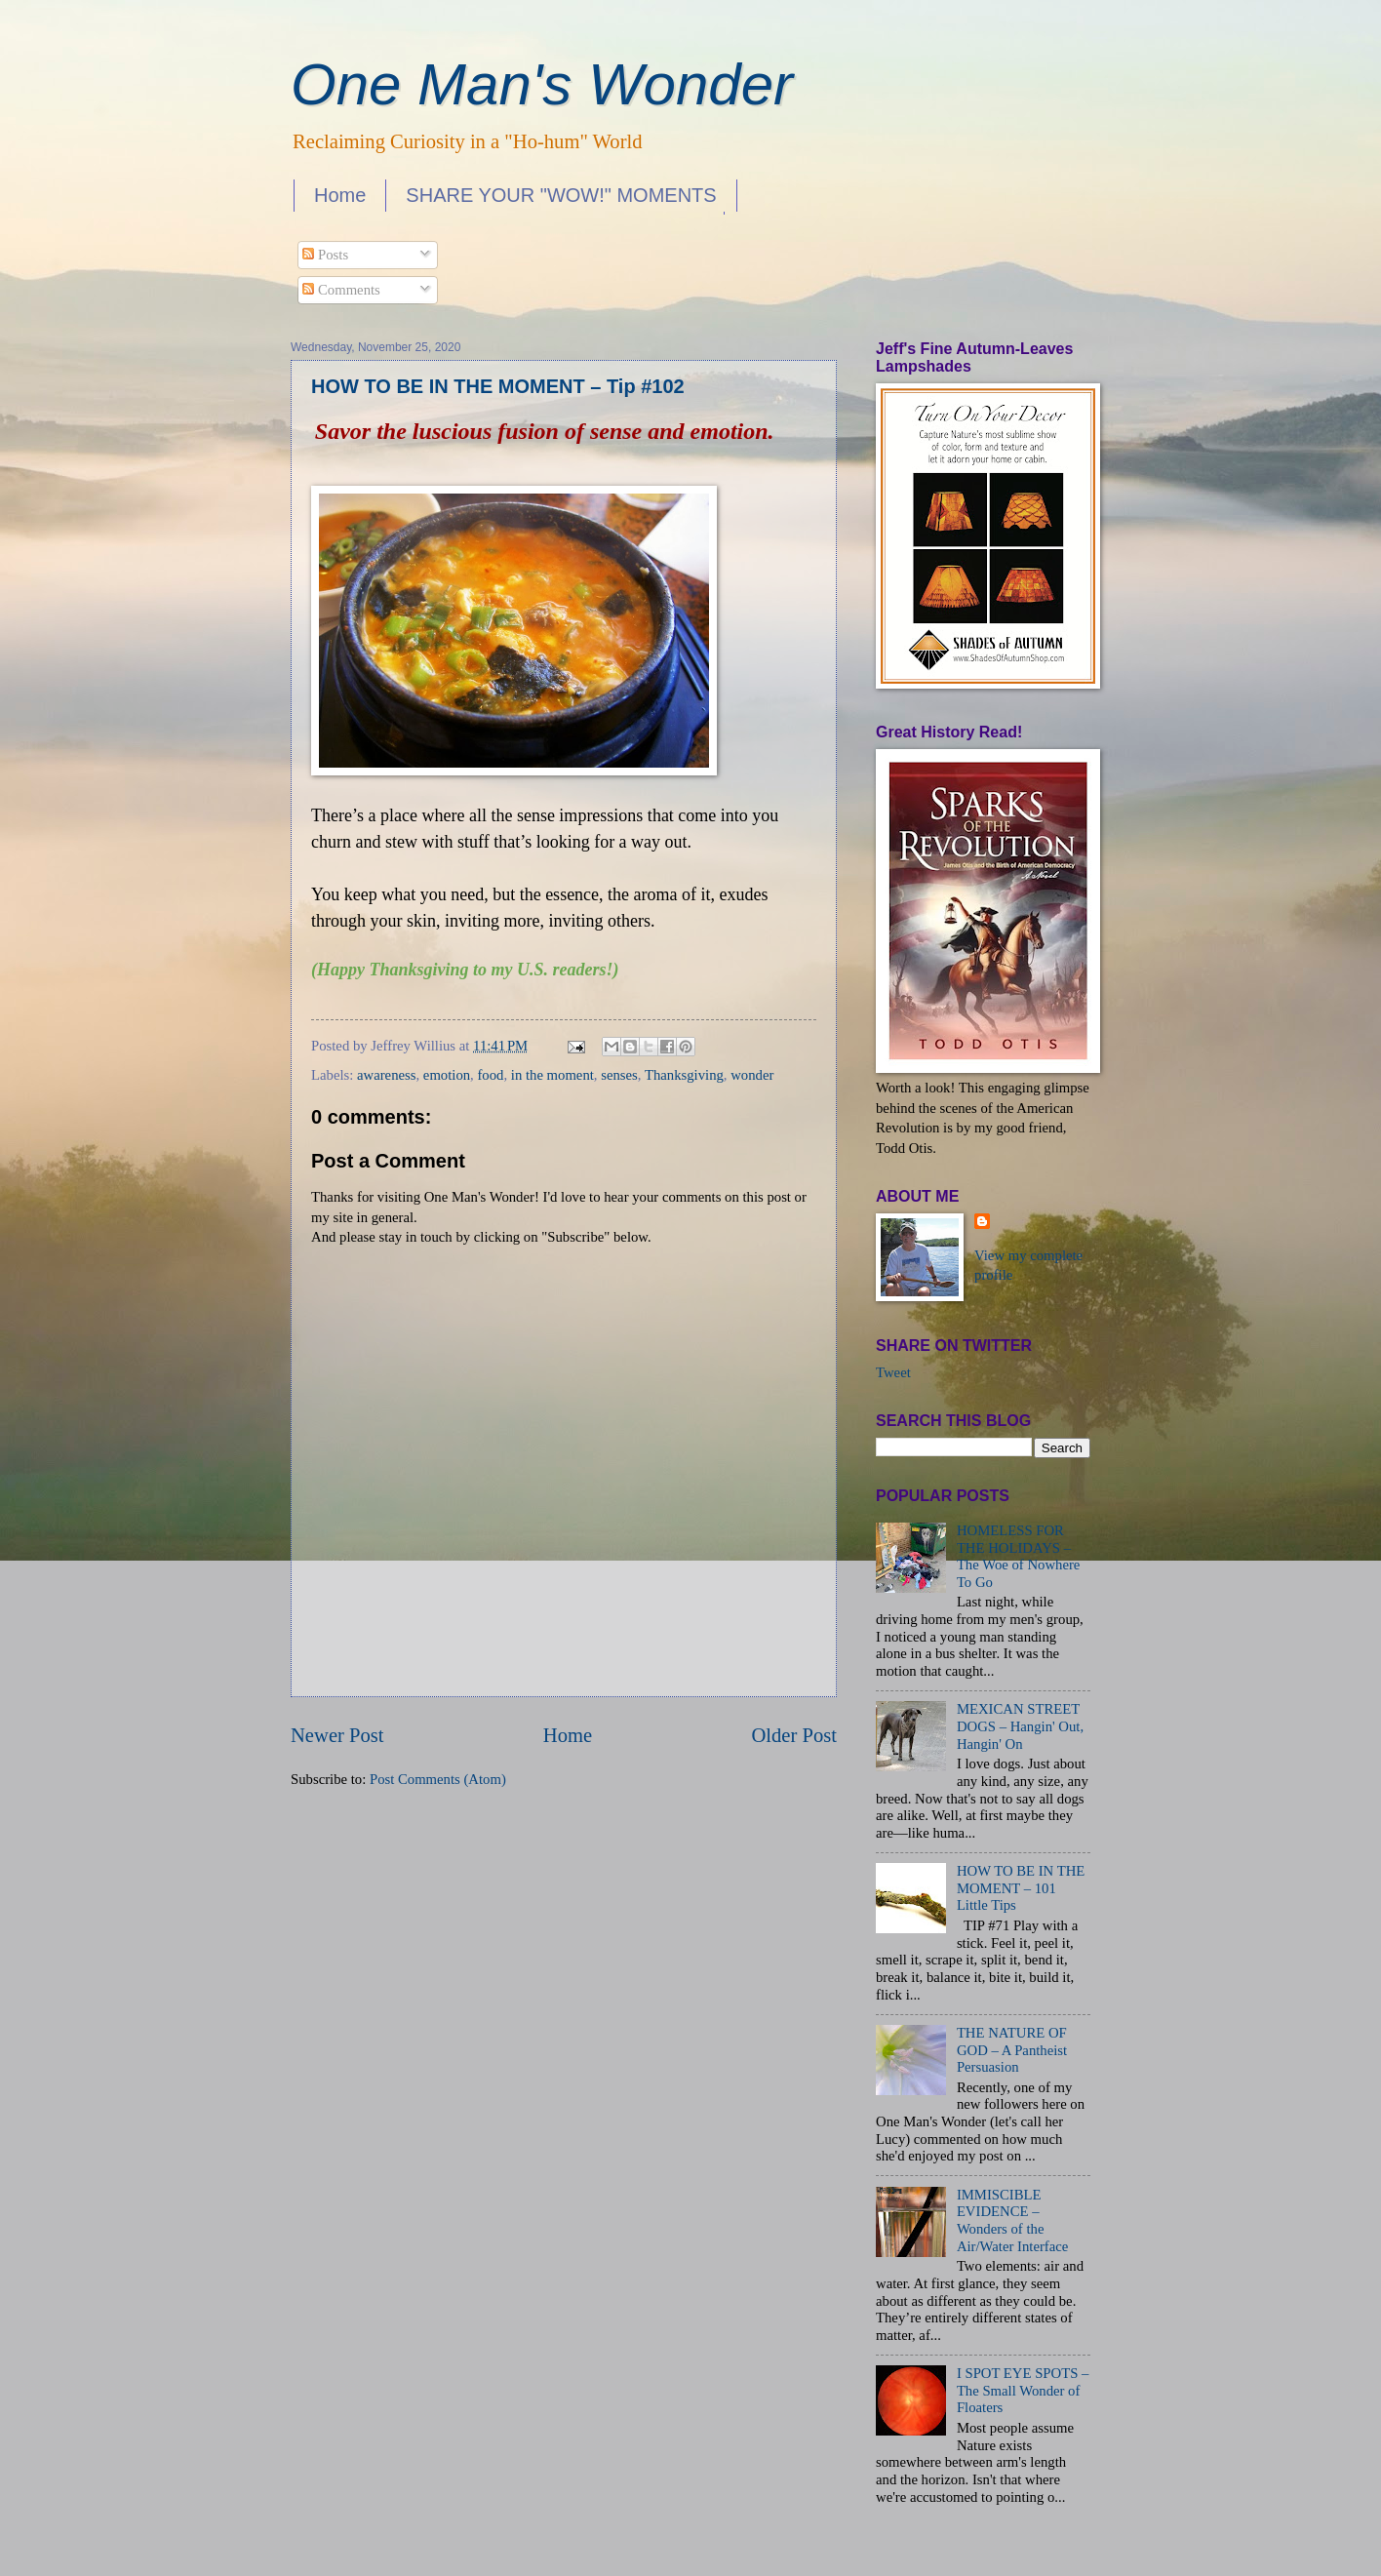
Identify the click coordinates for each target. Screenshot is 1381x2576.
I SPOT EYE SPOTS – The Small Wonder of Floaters (1023, 2390)
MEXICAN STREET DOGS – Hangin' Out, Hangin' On (1020, 1726)
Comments (340, 289)
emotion (446, 1075)
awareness (386, 1075)
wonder (751, 1075)
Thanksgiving (684, 1075)
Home (340, 195)
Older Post (794, 1735)
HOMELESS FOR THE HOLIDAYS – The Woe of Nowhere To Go (1018, 1556)
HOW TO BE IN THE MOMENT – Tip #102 (498, 386)
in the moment (552, 1075)
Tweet (893, 1372)
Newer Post (337, 1735)
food (490, 1075)
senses (619, 1075)
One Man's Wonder (542, 84)
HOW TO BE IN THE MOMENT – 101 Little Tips (1021, 1888)
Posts (325, 254)
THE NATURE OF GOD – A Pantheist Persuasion (1012, 2050)
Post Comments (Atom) (438, 1779)
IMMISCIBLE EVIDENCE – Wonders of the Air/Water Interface (1012, 2220)
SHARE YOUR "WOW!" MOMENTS (561, 195)
